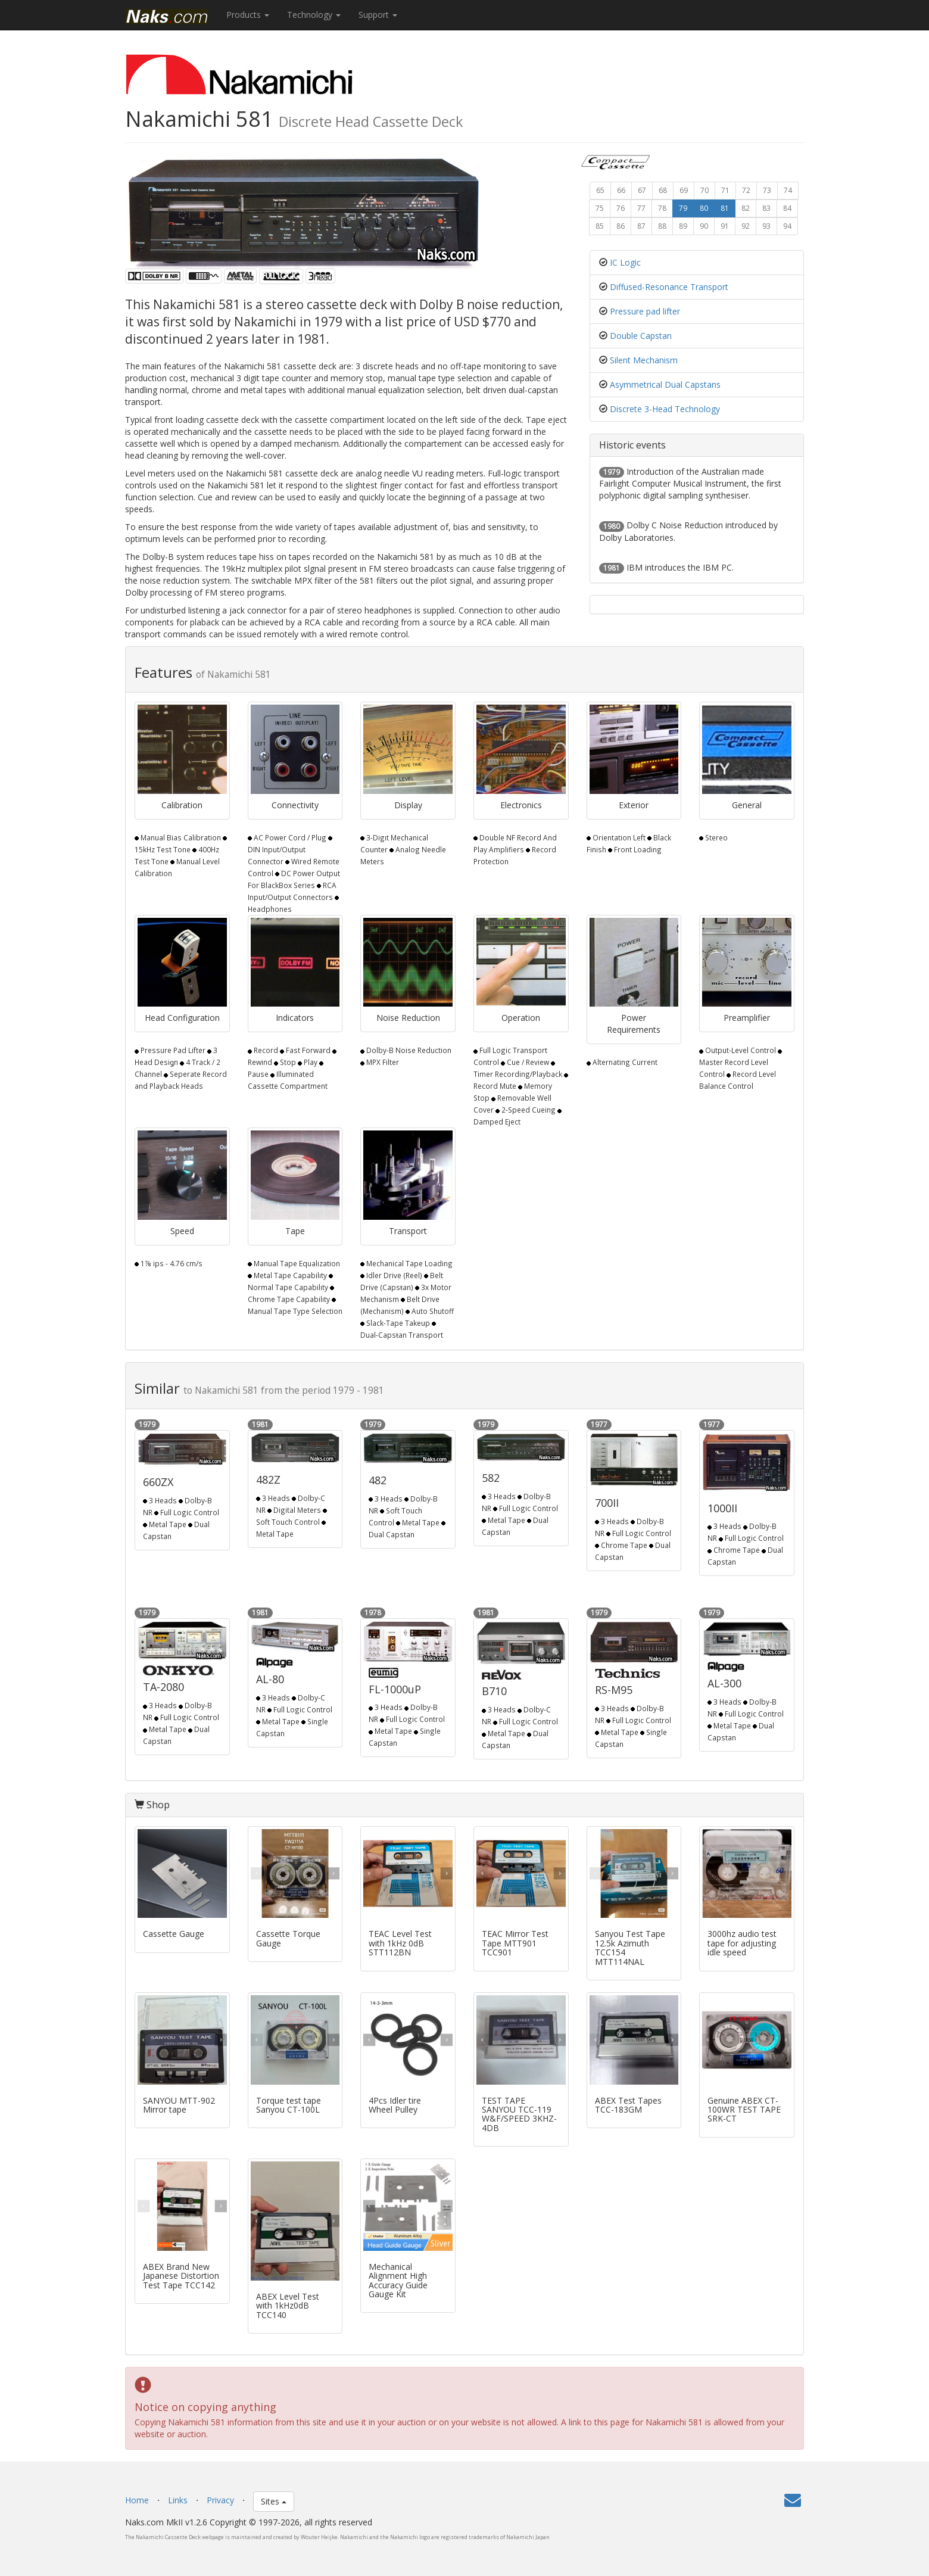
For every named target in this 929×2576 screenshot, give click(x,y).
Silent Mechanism (644, 360)
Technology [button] (314, 14)
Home (137, 2500)
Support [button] (377, 14)
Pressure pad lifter (645, 311)
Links (178, 2500)
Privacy (220, 2500)
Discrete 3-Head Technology (665, 409)
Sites (273, 2501)
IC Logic (625, 262)
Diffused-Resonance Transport (669, 286)
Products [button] (247, 14)
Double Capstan (641, 335)
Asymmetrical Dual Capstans (665, 384)
